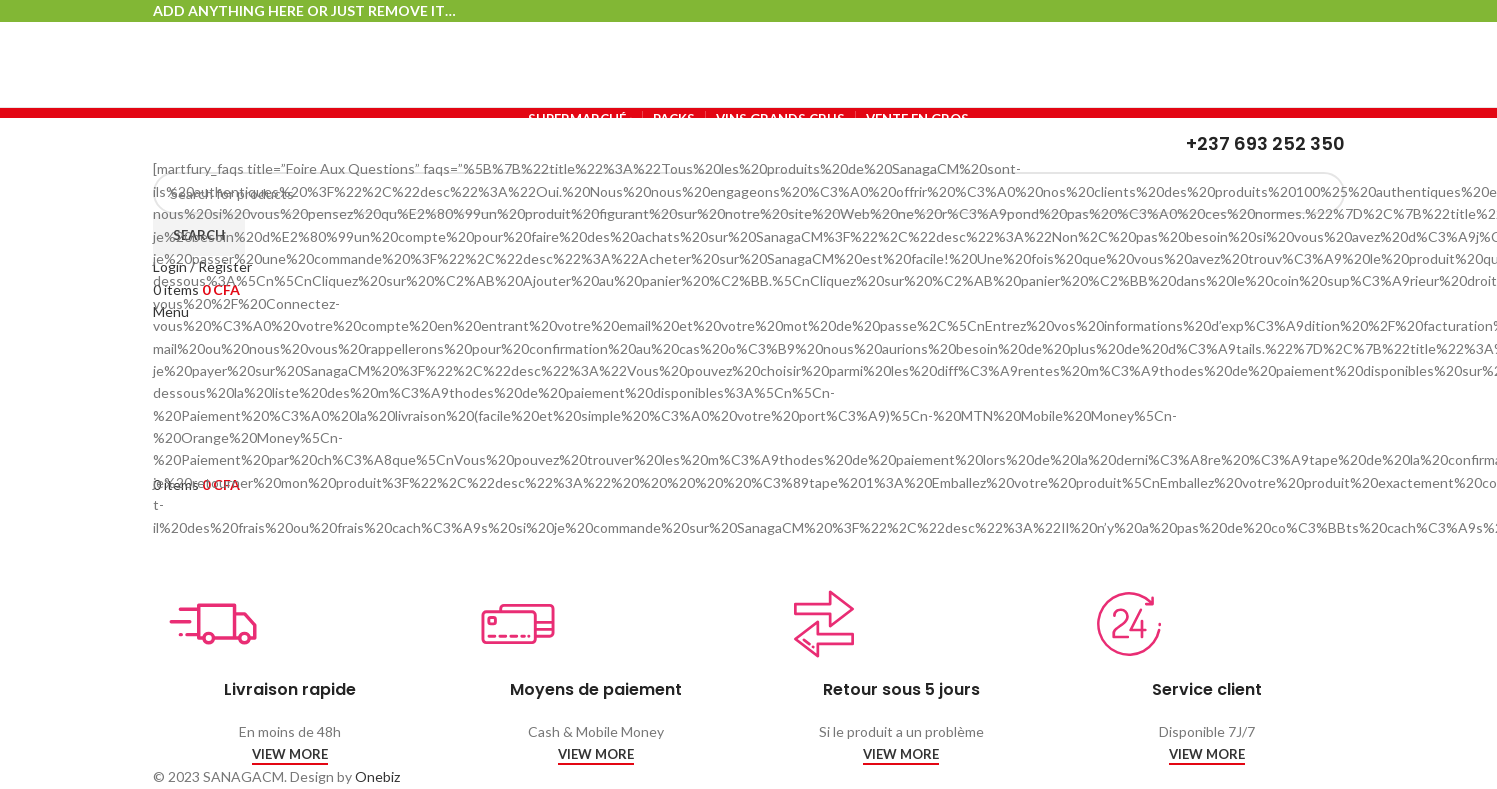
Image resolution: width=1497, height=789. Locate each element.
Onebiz (377, 776)
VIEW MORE (290, 754)
